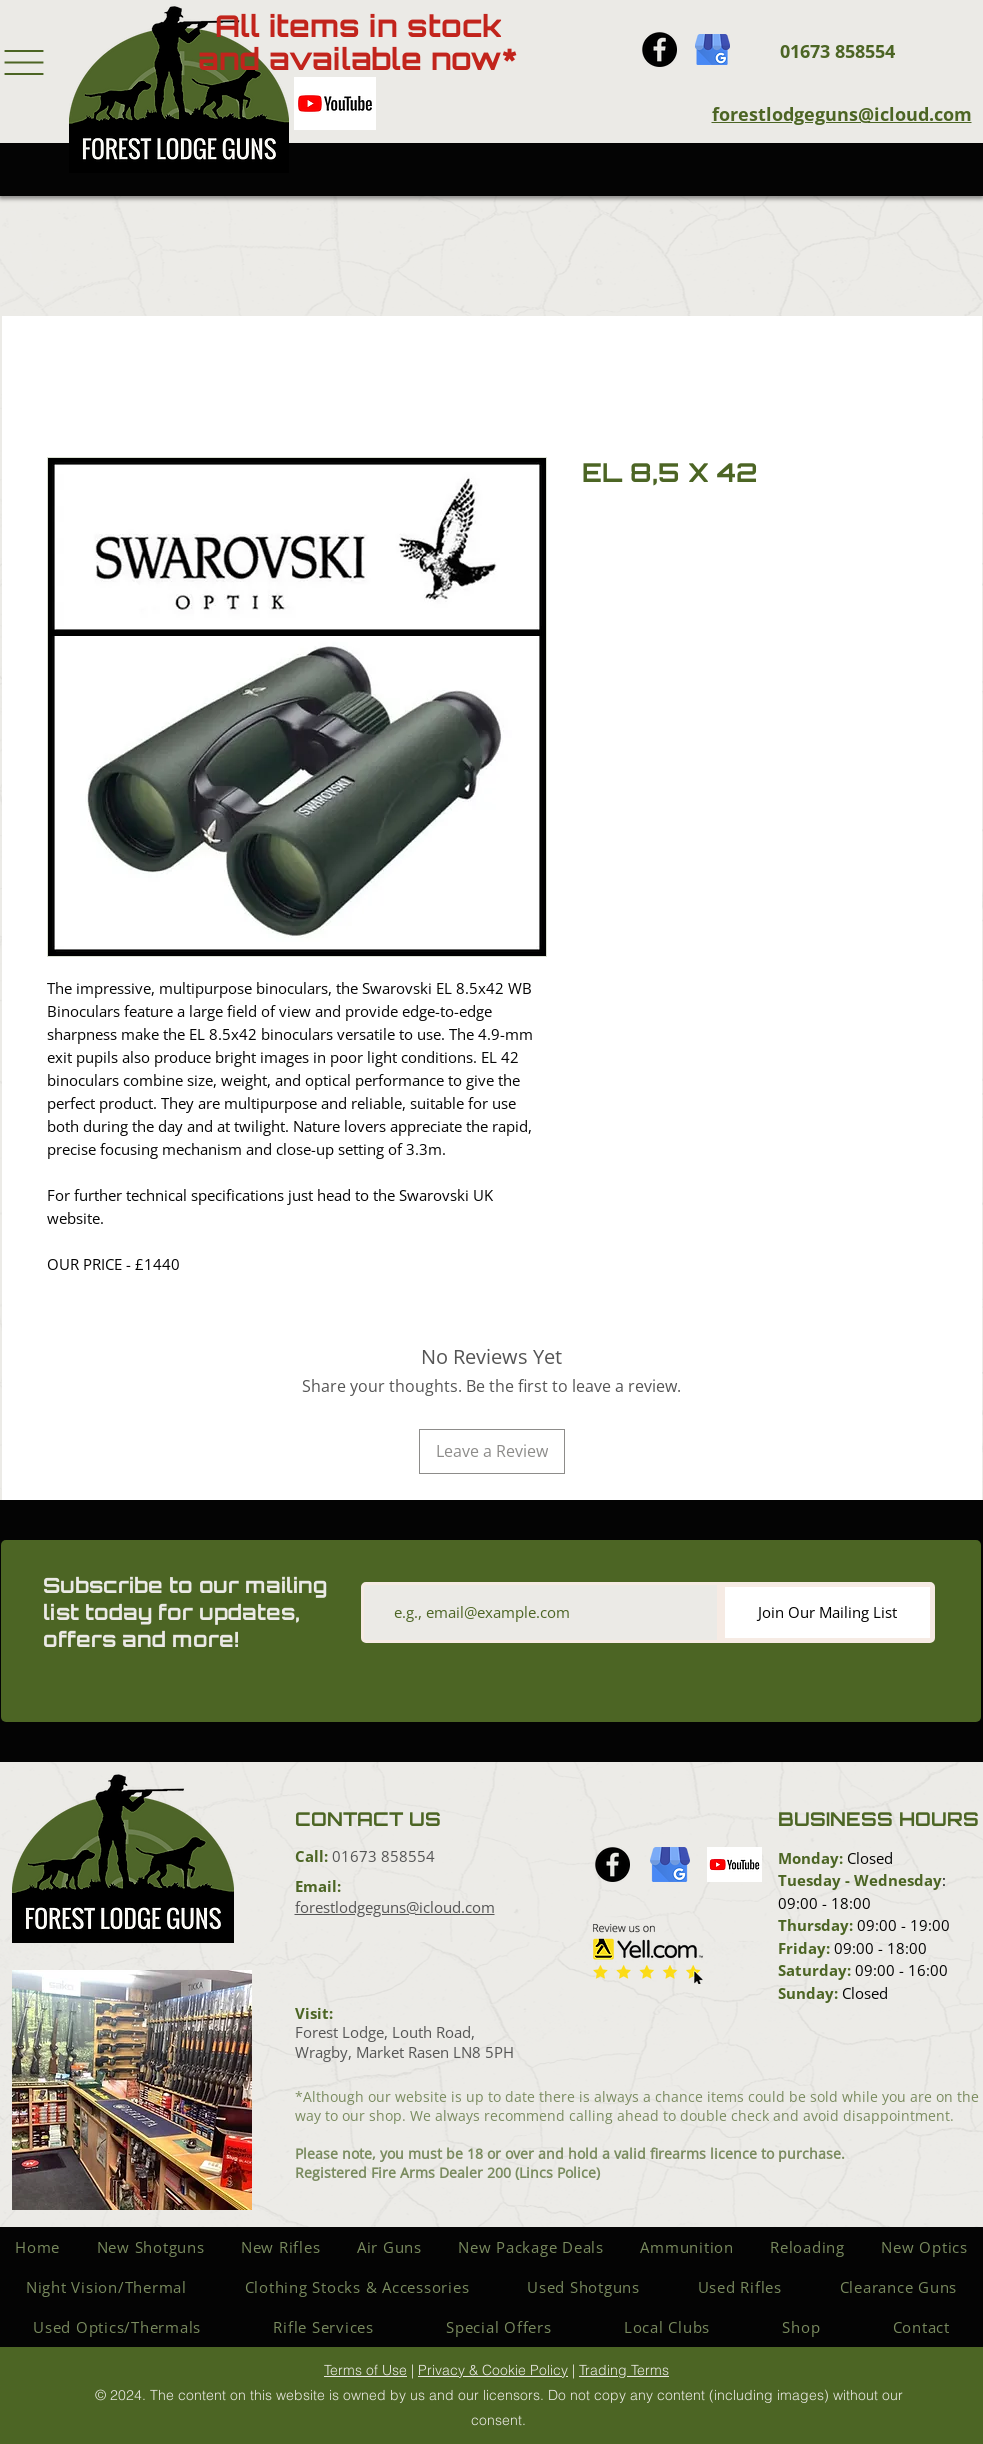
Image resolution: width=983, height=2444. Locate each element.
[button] (24, 62)
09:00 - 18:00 (824, 1903)
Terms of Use (365, 2370)
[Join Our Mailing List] (827, 1612)
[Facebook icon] (659, 49)
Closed (868, 1858)
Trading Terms (624, 2370)
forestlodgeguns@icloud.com (842, 114)
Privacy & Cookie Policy (493, 2370)
